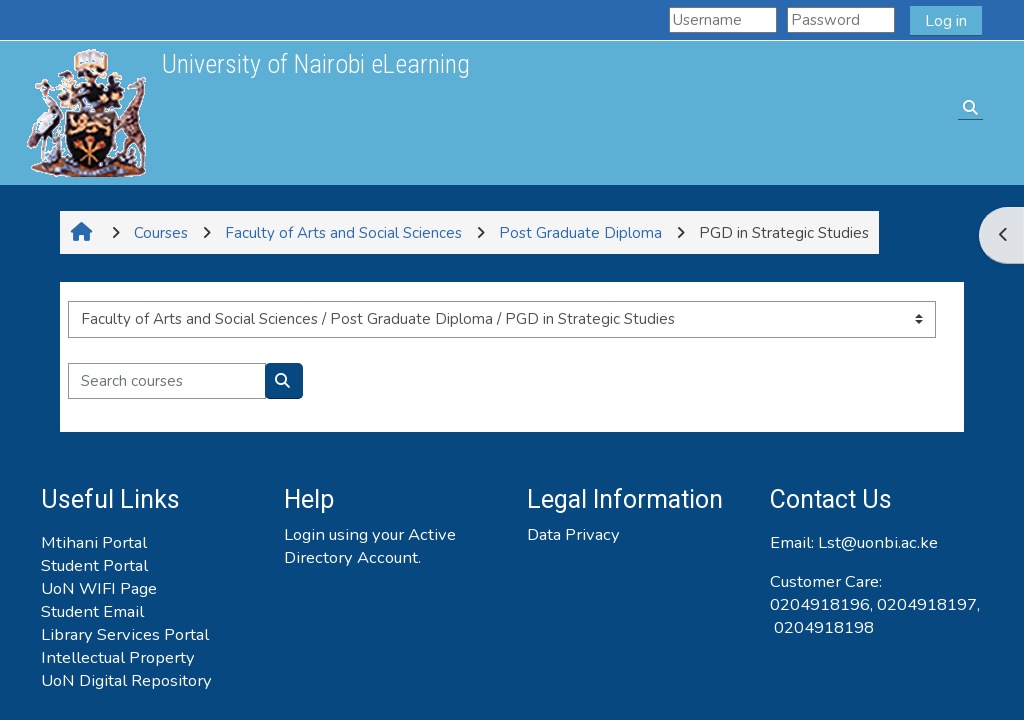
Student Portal (94, 565)
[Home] (86, 112)
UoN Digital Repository (126, 680)
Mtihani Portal (94, 542)
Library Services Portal (125, 634)
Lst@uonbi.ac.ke (878, 542)
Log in (946, 21)
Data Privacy (573, 534)
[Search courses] (167, 381)
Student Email (92, 611)
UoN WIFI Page (99, 588)
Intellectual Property (118, 657)
